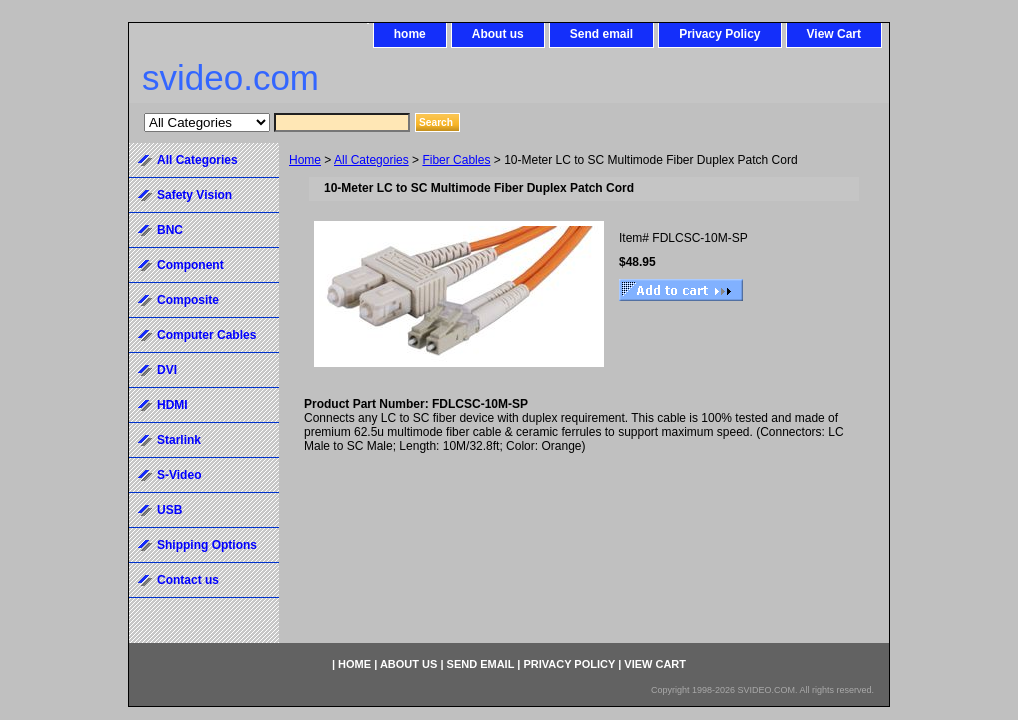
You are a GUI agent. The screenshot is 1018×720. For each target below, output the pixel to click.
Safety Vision (194, 195)
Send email (601, 34)
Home (305, 160)
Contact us (188, 580)
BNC (170, 230)
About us (498, 34)
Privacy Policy (719, 34)
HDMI (172, 405)
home (410, 34)
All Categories (371, 160)
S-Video (179, 475)
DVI (167, 370)
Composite (188, 300)
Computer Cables (206, 335)
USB (169, 510)
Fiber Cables (456, 160)
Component (190, 265)
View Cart (834, 34)
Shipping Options (207, 545)
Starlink (179, 440)
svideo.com (230, 77)
